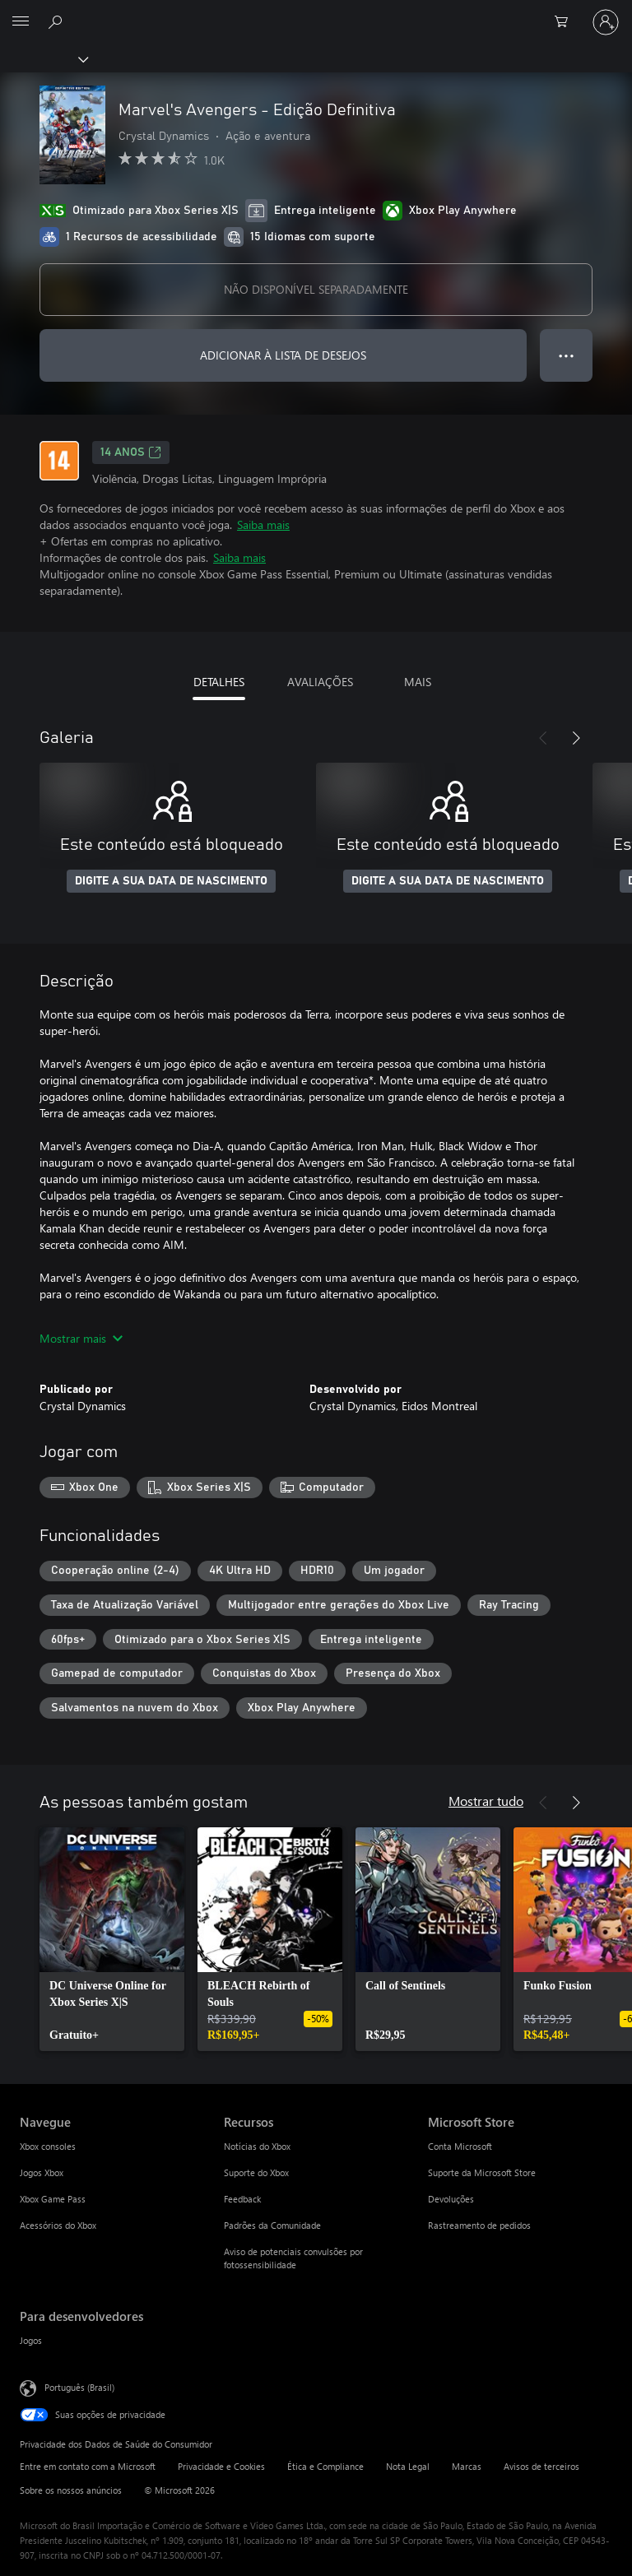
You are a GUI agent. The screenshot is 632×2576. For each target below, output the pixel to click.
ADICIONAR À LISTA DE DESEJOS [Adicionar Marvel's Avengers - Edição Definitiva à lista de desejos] (283, 355)
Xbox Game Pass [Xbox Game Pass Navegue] (53, 2198)
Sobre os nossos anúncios (71, 2490)
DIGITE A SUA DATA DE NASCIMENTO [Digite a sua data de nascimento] (171, 881)
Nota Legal (408, 2466)
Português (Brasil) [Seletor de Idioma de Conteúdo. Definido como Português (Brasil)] (79, 2386)
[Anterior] (543, 738)
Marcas (466, 2466)
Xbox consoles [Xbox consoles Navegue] (48, 2146)
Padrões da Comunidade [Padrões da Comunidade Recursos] (272, 2225)
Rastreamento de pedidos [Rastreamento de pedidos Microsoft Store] (479, 2225)
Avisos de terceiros (541, 2466)
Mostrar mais (81, 1338)
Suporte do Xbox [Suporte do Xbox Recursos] (256, 2172)
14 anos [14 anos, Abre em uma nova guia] (130, 452)
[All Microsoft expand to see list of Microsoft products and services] (20, 22)
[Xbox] (43, 58)
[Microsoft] (315, 12)
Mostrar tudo (485, 1800)
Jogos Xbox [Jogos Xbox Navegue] (41, 2172)
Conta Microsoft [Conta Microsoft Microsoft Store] (460, 2146)
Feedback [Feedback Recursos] (242, 2198)
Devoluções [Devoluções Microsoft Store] (451, 2198)
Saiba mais (263, 524)
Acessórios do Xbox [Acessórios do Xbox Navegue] (58, 2225)
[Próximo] (576, 738)
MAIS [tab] (417, 681)
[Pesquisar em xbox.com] (58, 21)
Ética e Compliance (325, 2466)
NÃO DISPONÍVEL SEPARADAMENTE (316, 289)
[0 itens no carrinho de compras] (566, 22)
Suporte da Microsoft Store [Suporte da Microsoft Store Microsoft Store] (482, 2172)
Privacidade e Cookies (221, 2466)
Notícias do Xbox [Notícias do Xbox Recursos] (257, 2146)
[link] (112, 1939)
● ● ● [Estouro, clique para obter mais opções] (566, 355)
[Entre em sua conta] (605, 22)
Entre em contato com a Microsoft (88, 2466)
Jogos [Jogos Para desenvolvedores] (31, 2340)
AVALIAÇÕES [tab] (320, 681)
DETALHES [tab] (218, 681)
